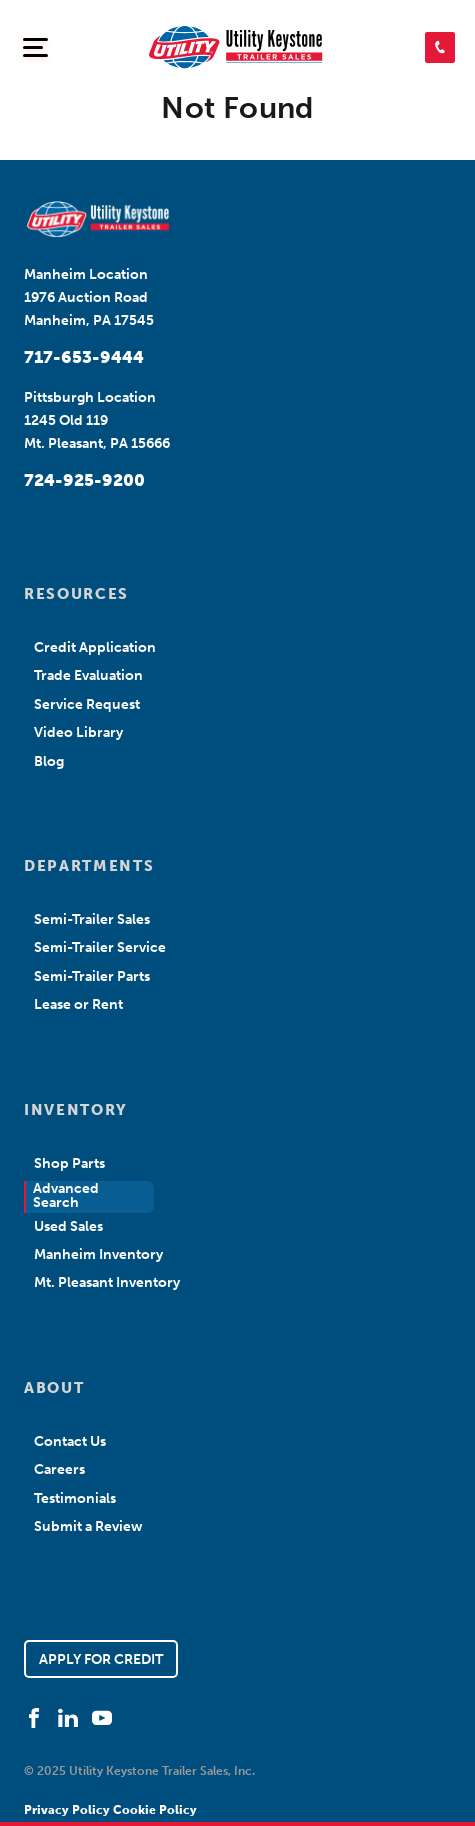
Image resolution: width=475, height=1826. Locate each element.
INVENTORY (76, 1110)
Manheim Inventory (98, 1254)
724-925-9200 (84, 480)
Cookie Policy (155, 1810)
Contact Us (70, 1441)
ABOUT (54, 1388)
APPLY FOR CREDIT (101, 1659)
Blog (49, 761)
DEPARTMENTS (89, 866)
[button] (440, 47)
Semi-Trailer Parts (92, 976)
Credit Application (95, 647)
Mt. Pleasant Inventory (107, 1282)
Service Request (87, 704)
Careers (59, 1469)
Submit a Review (88, 1526)
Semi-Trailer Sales (92, 919)
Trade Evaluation (88, 675)
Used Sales (68, 1226)
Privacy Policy (68, 1810)
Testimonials (75, 1498)
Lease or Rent (78, 1004)
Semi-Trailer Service (100, 947)
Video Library (78, 732)
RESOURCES (76, 594)
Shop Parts (69, 1163)
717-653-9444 (84, 357)
